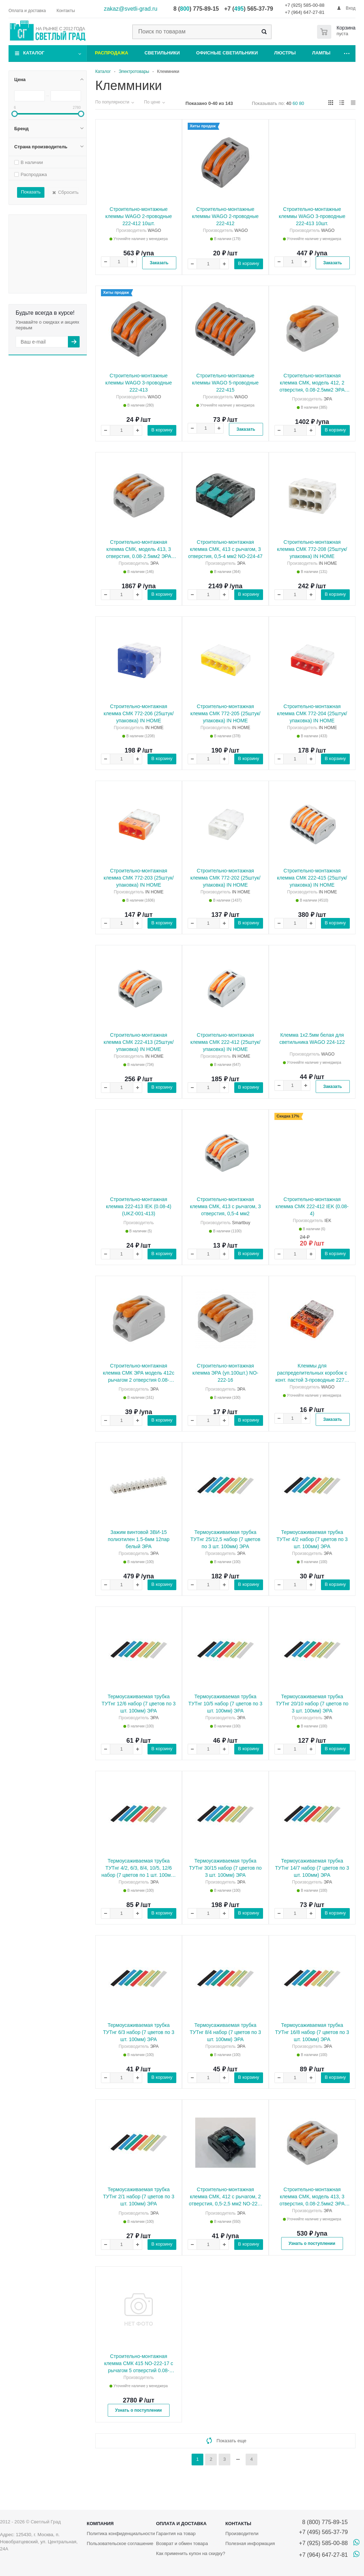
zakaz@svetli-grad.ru (130, 9)
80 (301, 103)
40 (288, 103)
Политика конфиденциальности (121, 2533)
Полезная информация (250, 2543)
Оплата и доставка (181, 2523)
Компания (100, 2523)
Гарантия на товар (176, 2533)
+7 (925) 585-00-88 (305, 5)
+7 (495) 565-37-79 (323, 2532)
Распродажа (111, 52)
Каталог (33, 52)
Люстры (285, 52)
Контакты (238, 2523)
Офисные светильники (227, 52)
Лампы (321, 52)
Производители (241, 2533)
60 (295, 103)
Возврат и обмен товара (182, 2543)
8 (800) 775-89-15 (323, 2522)
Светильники (162, 52)
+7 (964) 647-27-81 (305, 12)
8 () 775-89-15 (196, 9)
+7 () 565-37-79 (248, 9)
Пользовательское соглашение (120, 2543)
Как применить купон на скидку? (190, 2553)
